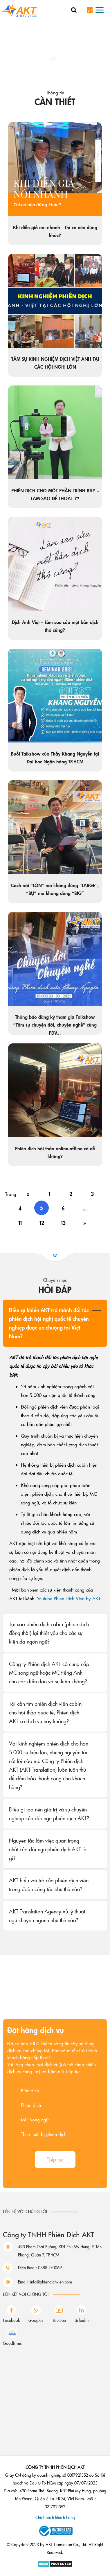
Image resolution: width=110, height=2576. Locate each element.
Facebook (11, 2320)
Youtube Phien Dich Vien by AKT (68, 1598)
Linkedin (82, 2320)
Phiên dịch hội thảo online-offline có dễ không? (55, 1153)
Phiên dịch (31, 2188)
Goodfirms (12, 2343)
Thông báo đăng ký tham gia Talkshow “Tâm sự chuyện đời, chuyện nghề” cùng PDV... (55, 1025)
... (84, 1208)
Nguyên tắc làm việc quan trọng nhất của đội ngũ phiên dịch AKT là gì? (47, 1849)
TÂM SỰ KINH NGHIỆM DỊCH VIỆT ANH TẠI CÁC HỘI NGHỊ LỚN (55, 363)
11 (20, 1222)
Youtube (59, 2320)
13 (63, 1222)
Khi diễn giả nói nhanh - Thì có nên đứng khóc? (55, 232)
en (90, 10)
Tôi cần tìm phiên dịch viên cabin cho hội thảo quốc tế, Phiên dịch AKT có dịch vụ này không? (45, 1712)
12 (41, 1222)
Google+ (36, 2320)
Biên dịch (30, 2173)
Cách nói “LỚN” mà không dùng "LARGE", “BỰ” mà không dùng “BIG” (55, 890)
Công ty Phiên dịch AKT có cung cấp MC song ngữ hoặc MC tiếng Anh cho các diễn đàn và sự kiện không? (49, 1672)
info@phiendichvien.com (51, 2310)
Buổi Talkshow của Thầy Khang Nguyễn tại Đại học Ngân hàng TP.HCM (55, 758)
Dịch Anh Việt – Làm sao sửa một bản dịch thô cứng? (55, 627)
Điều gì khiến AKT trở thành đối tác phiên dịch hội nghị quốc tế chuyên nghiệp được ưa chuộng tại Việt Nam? (49, 1323)
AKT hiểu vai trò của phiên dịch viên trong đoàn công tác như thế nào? (49, 1884)
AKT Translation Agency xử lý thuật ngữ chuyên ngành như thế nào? (47, 1916)
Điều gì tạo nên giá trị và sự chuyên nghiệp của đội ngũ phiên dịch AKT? (49, 1814)
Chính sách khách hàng (55, 2517)
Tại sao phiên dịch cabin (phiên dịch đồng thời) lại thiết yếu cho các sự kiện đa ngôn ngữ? (49, 1633)
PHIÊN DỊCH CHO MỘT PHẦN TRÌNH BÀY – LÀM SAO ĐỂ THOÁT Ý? (55, 495)
